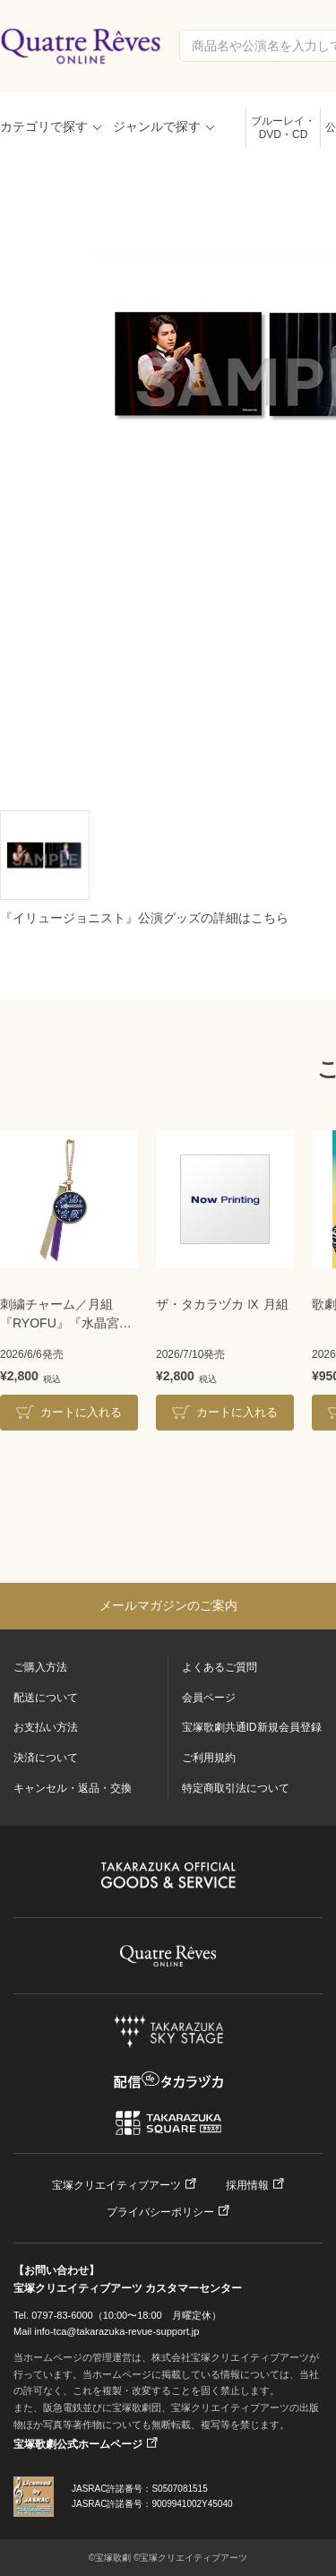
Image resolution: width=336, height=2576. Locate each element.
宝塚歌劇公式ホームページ (77, 2444)
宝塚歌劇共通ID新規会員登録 (252, 1727)
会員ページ (209, 1697)
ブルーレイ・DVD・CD (283, 128)
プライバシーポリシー (160, 2212)
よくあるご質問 (219, 1667)
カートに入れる (81, 1412)
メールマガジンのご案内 (168, 1605)
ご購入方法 (40, 1667)
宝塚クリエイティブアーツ (116, 2185)
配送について (45, 1697)
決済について (45, 1757)
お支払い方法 (45, 1727)
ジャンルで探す (157, 126)
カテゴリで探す (44, 126)
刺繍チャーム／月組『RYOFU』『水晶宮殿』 (59, 1315)
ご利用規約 (209, 1757)
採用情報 (247, 2185)
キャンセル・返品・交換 (72, 1788)
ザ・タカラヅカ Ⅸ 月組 (222, 1304)
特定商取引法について (235, 1788)
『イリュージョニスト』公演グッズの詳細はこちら (144, 918)
